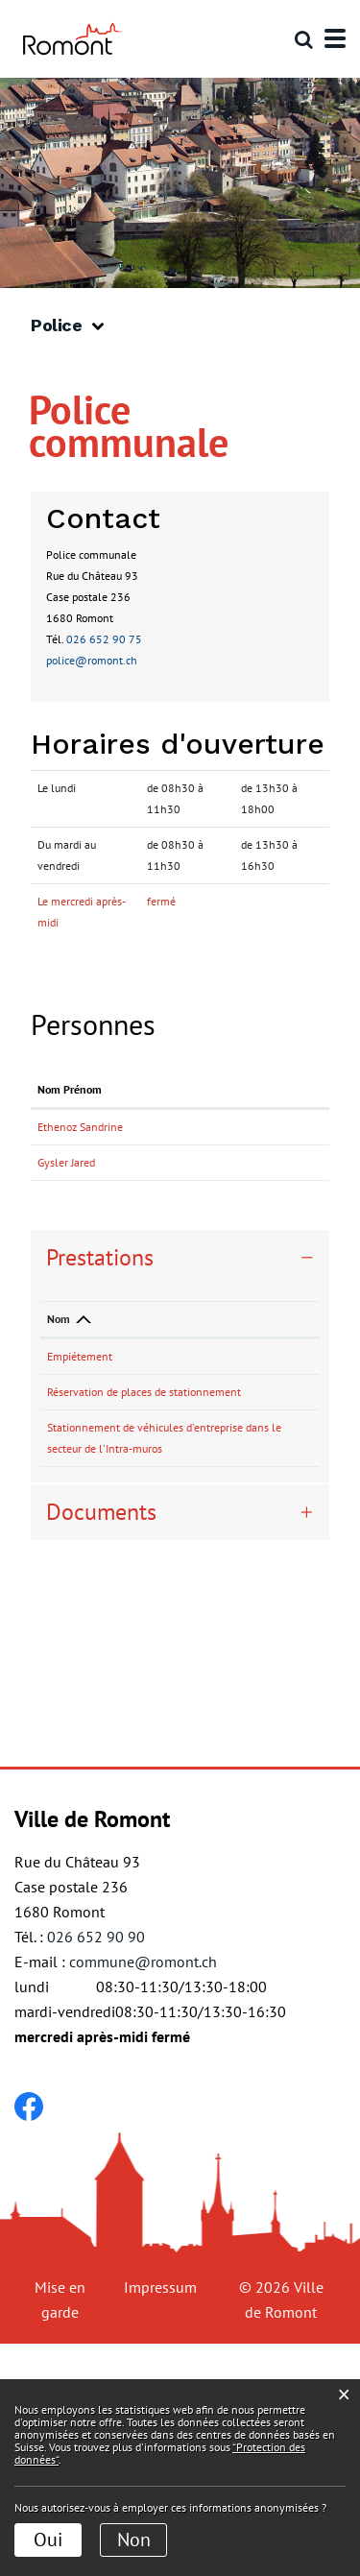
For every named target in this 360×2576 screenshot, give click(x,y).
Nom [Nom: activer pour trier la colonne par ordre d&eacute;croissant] (58, 1424)
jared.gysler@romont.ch (234, 1225)
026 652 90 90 (96, 2169)
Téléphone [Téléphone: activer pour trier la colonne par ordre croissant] (262, 1424)
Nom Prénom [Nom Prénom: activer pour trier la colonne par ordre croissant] (56, 1100)
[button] (74, 326)
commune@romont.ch (143, 2193)
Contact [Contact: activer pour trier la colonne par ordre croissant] (193, 1110)
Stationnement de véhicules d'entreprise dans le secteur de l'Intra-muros (94, 1638)
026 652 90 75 (104, 639)
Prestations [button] (100, 1363)
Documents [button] (101, 1744)
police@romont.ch (91, 660)
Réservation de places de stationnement (83, 1539)
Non (134, 2539)
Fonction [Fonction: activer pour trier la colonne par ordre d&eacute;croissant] (118, 1110)
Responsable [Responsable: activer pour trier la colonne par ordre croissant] (189, 1424)
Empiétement (79, 1462)
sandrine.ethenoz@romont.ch (248, 1148)
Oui (48, 2539)
